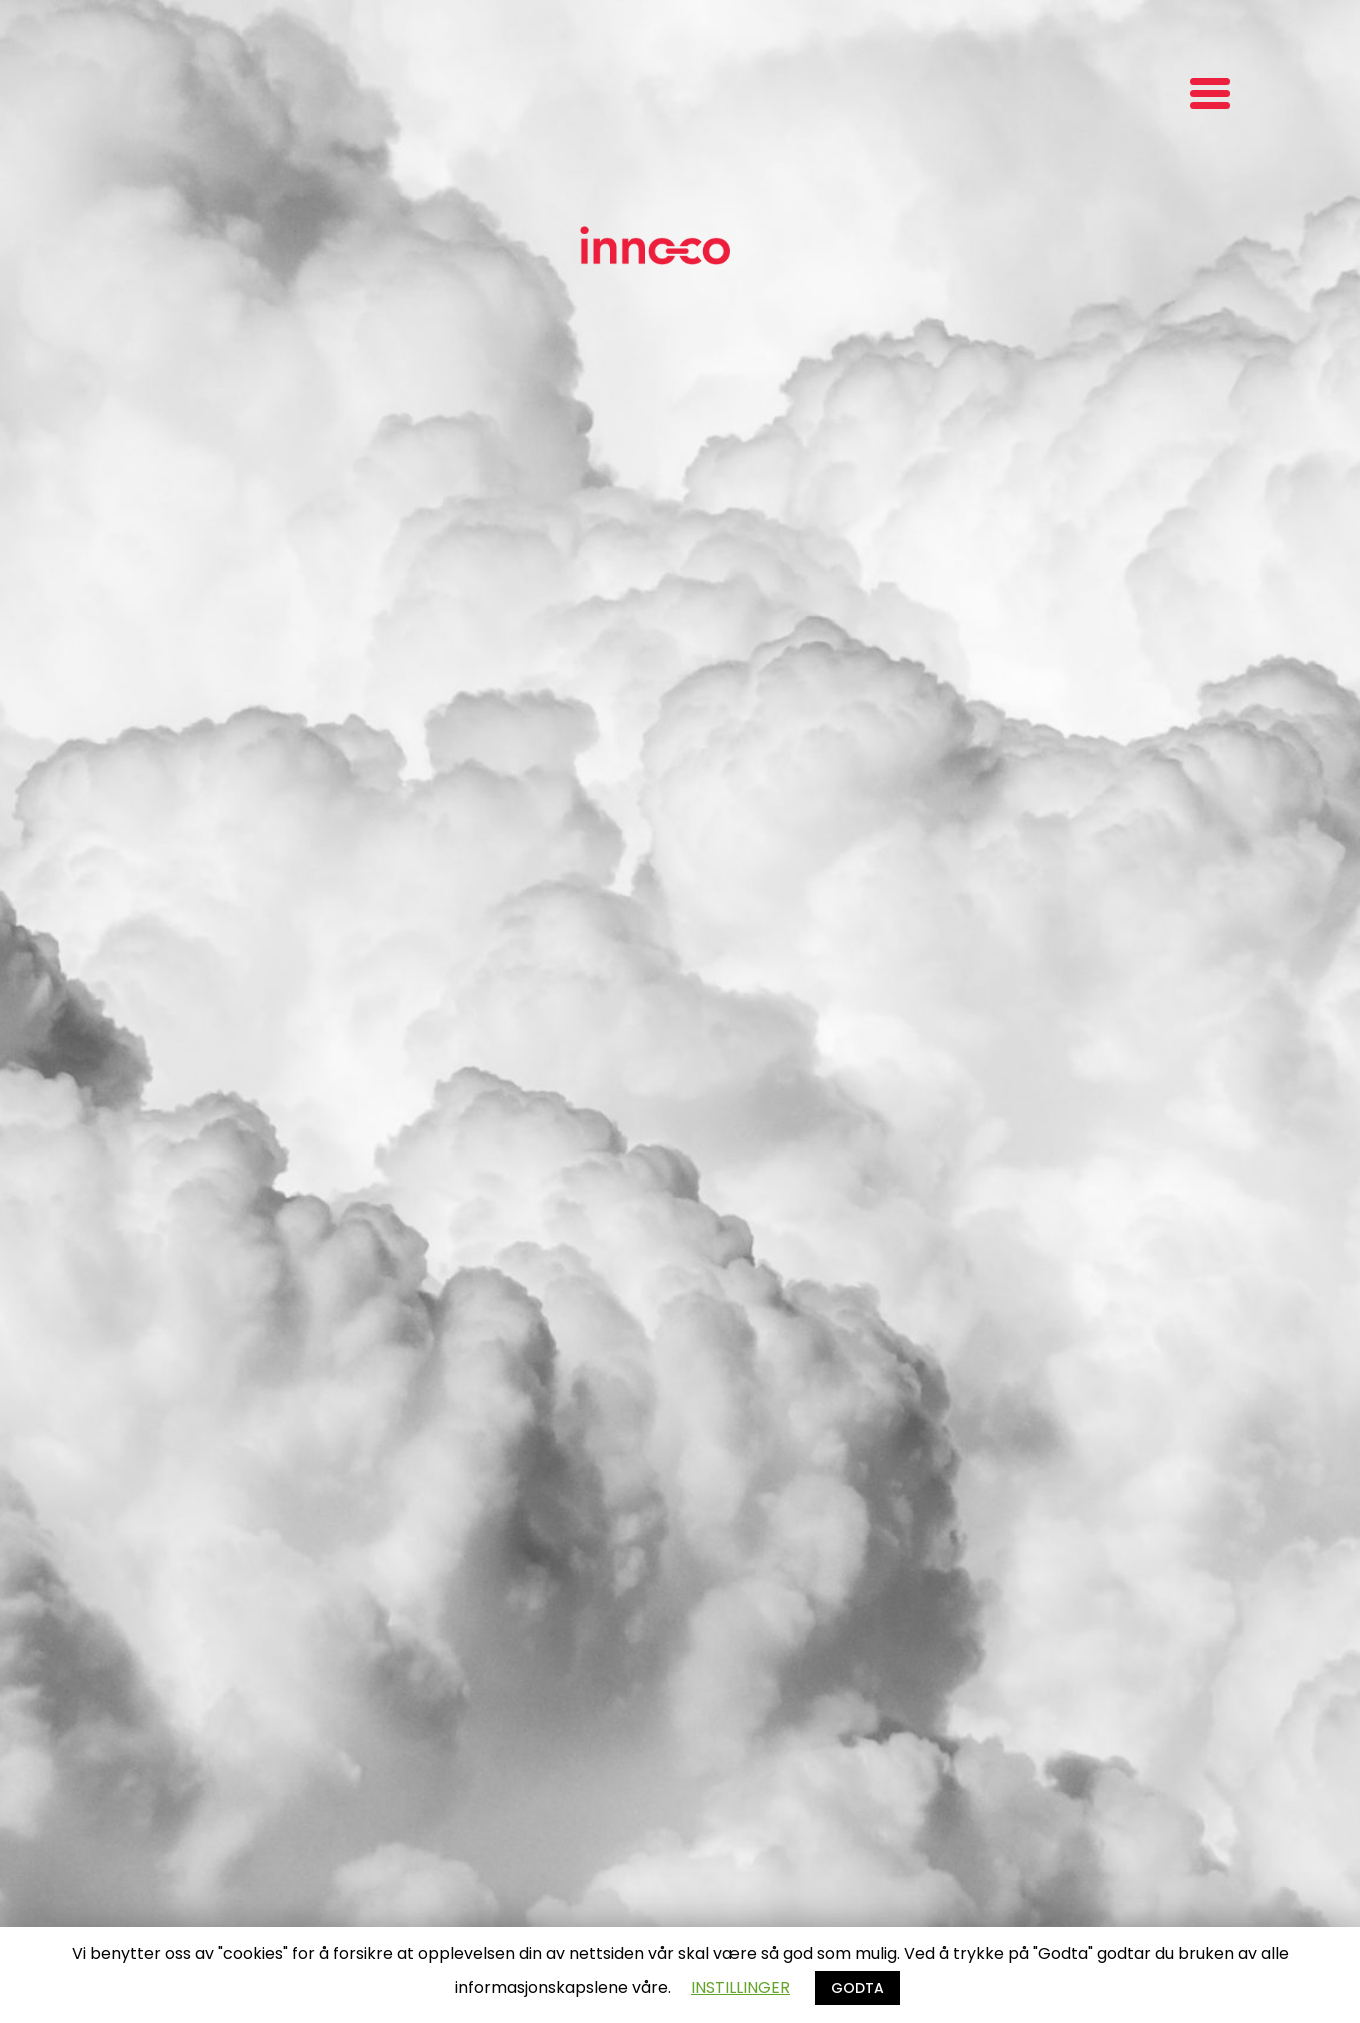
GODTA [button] (857, 1988)
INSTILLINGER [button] (740, 1987)
